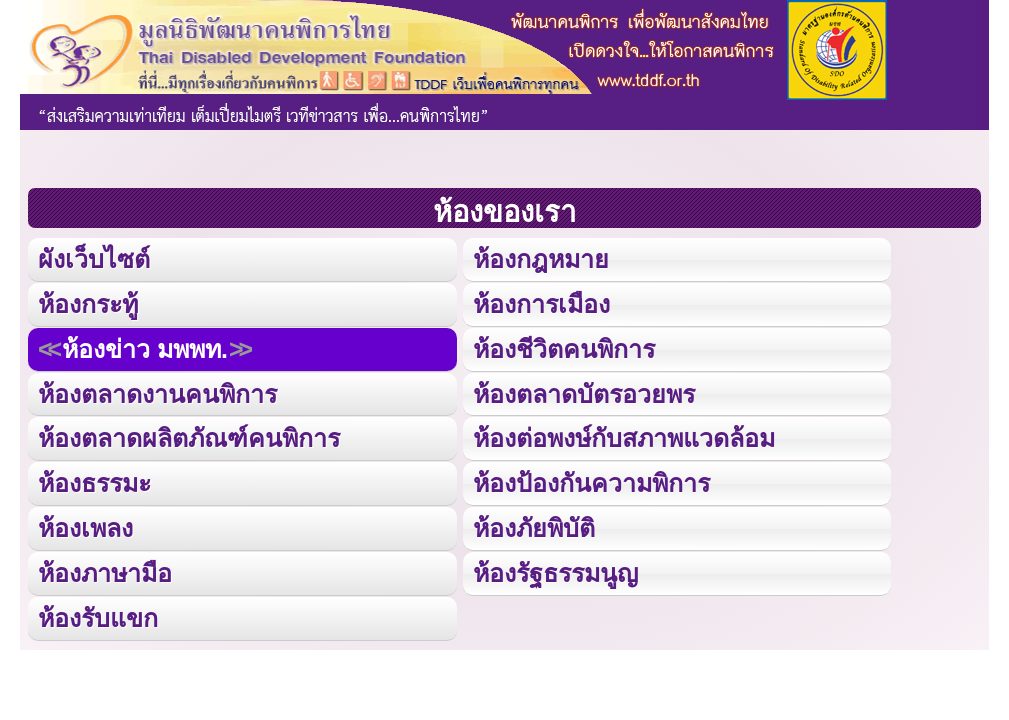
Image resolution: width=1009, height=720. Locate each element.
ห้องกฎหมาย (541, 259)
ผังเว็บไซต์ (94, 259)
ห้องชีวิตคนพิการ (564, 349)
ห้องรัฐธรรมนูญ (555, 573)
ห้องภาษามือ (105, 573)
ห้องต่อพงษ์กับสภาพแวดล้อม (624, 438)
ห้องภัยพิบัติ (534, 528)
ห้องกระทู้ (88, 304)
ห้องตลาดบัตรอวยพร (584, 394)
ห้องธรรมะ (94, 483)
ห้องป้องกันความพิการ (591, 483)
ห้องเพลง (85, 528)
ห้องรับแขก (98, 618)
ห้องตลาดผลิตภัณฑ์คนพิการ (189, 438)
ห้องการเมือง (541, 304)
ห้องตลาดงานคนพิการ (157, 394)
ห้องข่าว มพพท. (145, 349)
